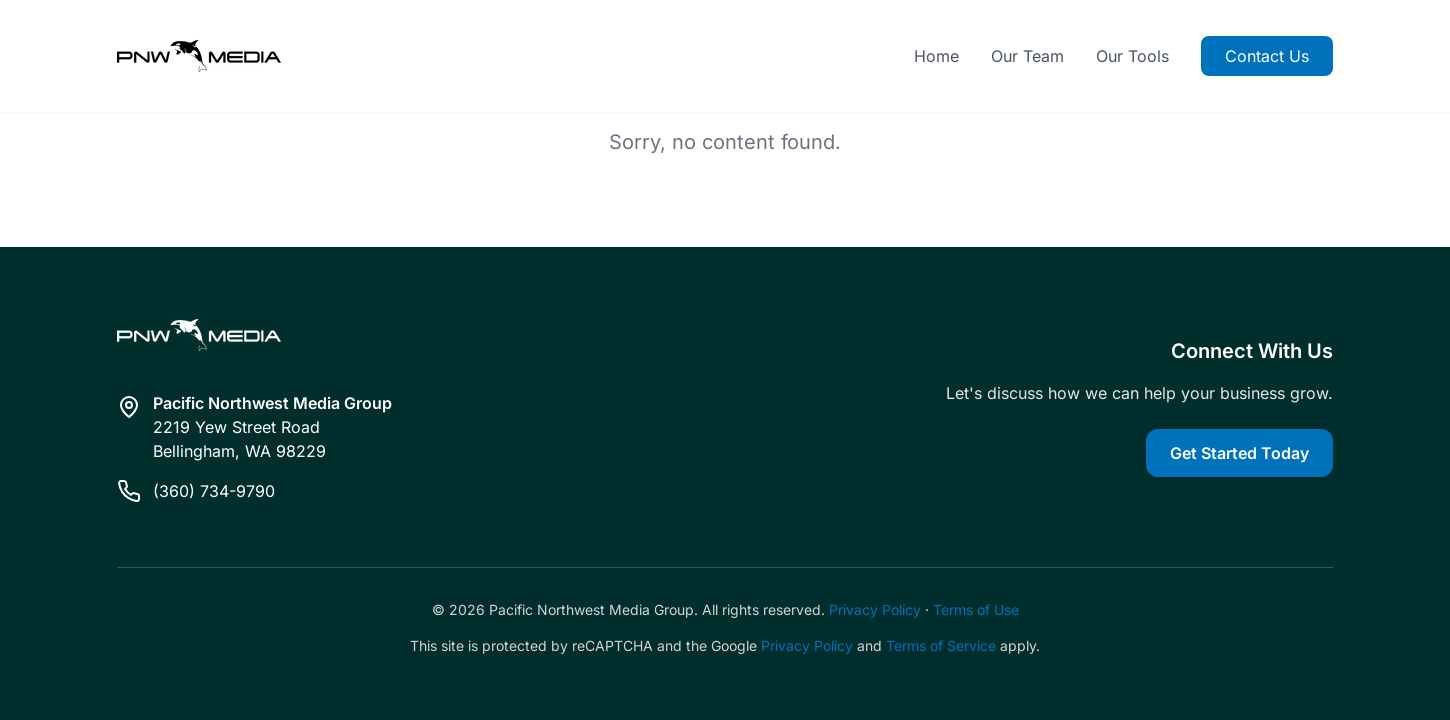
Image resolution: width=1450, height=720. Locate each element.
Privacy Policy (875, 609)
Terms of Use (976, 609)
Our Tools (1132, 56)
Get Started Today (1239, 453)
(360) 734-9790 (214, 491)
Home (936, 56)
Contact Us (1267, 56)
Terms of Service (941, 645)
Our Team (1027, 56)
